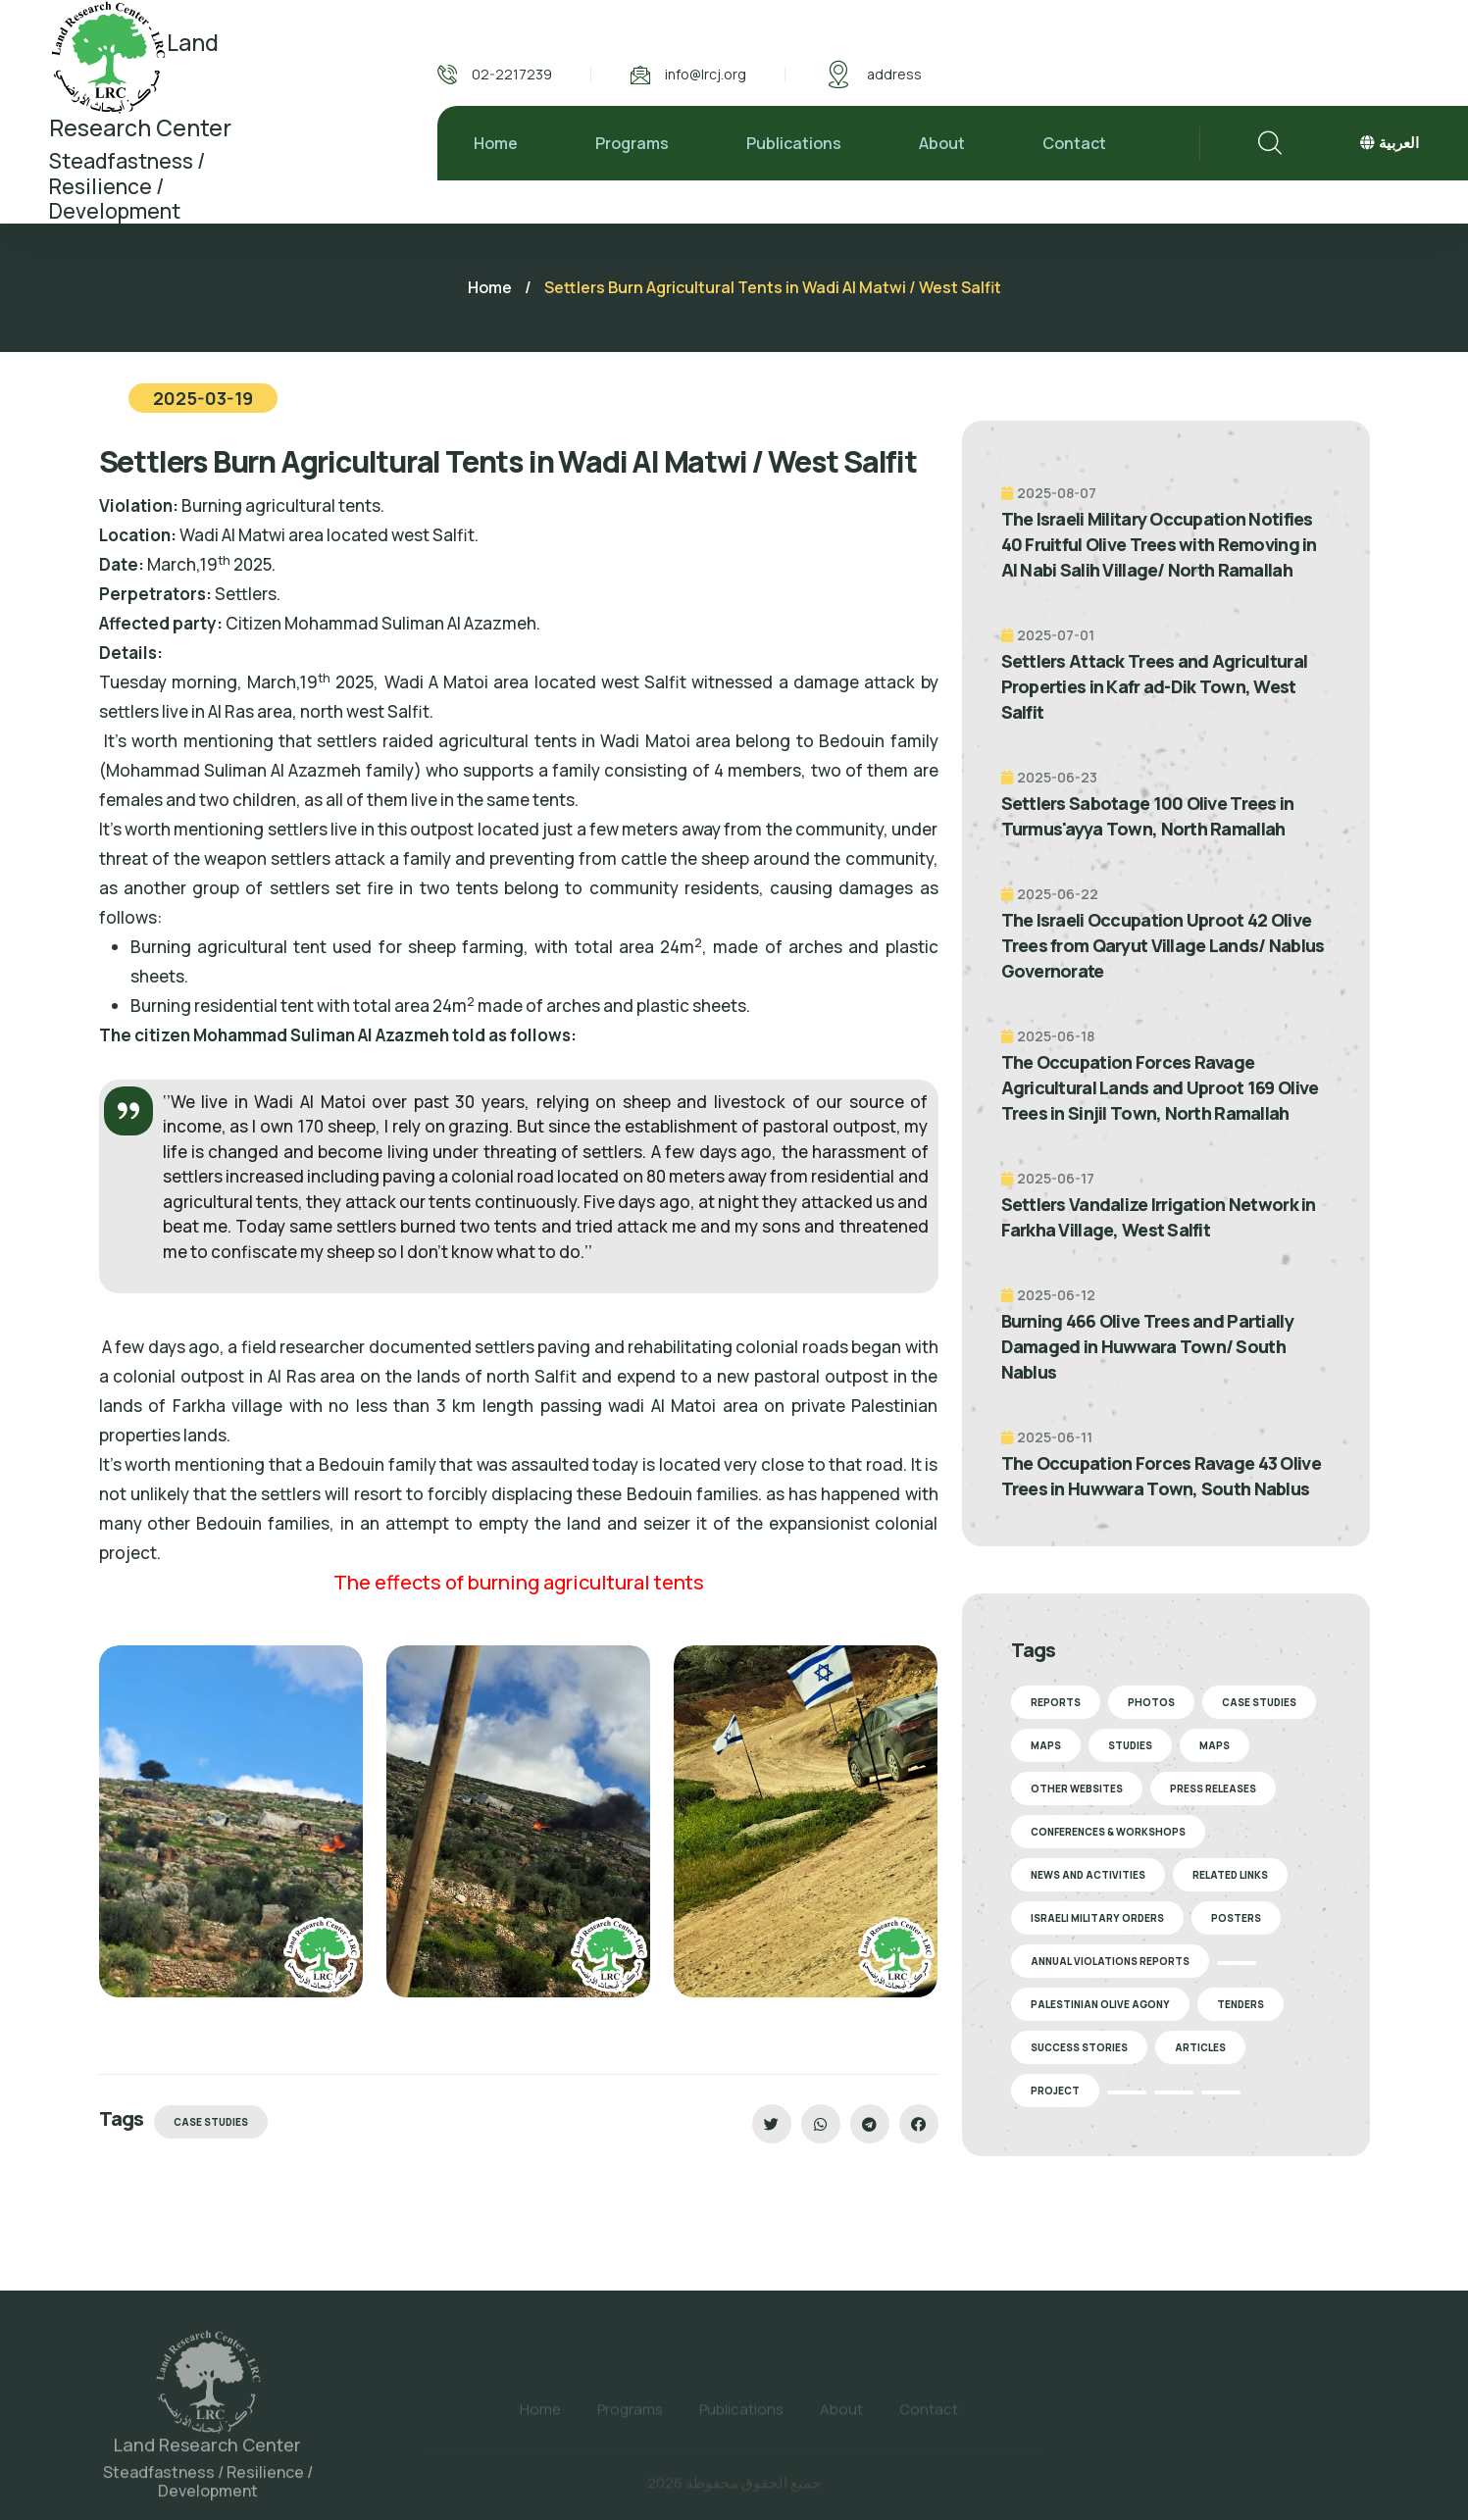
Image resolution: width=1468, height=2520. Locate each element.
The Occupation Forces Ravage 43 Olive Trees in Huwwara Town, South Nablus (1161, 1475)
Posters (1236, 1918)
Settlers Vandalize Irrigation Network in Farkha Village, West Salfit (1158, 1216)
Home (496, 143)
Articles (1200, 2047)
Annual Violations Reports (1110, 1961)
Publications (793, 143)
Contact (1074, 143)
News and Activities (1088, 1875)
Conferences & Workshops (1108, 1832)
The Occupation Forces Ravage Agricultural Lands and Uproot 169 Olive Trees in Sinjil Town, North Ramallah (1160, 1087)
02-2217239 (512, 74)
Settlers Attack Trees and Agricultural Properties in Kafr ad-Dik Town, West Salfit (1154, 686)
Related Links (1230, 1875)
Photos (1151, 1702)
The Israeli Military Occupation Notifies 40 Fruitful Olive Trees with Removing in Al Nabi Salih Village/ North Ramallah (1159, 544)
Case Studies (211, 2122)
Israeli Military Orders (1097, 1918)
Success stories (1079, 2047)
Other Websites (1077, 1788)
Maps (1046, 1745)
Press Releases (1213, 1788)
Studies (1130, 1745)
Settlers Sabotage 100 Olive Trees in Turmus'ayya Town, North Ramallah (1147, 815)
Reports (1056, 1702)
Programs (632, 143)
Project (1055, 2090)
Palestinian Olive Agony (1100, 2004)
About (942, 143)
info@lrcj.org (705, 74)
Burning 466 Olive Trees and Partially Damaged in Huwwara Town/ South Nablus (1147, 1346)
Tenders (1240, 2004)
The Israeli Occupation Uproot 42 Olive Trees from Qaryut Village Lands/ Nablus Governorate (1163, 945)
